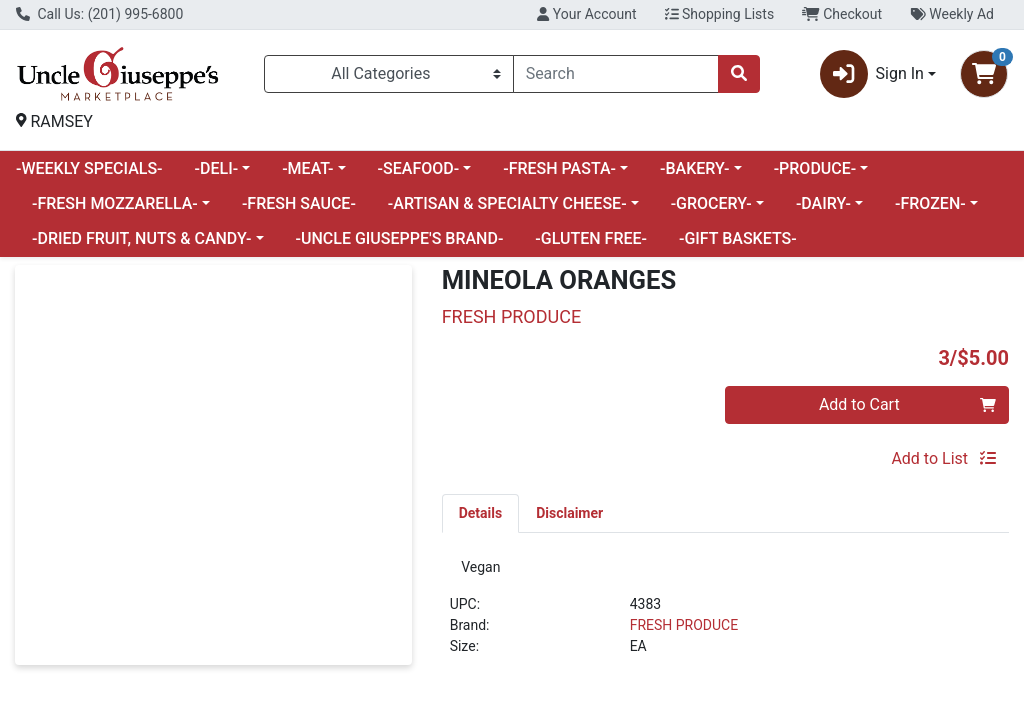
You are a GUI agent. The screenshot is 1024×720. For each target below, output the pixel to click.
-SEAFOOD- (419, 168)
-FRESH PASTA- (559, 168)
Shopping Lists (720, 14)
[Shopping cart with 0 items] (984, 74)
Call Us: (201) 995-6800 (99, 14)
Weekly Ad (952, 14)
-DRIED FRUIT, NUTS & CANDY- (141, 238)
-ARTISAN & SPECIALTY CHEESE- (507, 203)
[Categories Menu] (389, 74)
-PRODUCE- (815, 168)
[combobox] (616, 74)
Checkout (842, 14)
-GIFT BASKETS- (738, 238)
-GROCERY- (711, 203)
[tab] (481, 513)
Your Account (586, 14)
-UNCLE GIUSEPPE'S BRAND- (400, 238)
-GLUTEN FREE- (591, 238)
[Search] (616, 74)
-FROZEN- (930, 203)
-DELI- (217, 168)
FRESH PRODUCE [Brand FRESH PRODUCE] (684, 631)
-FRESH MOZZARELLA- (115, 203)
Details (481, 513)
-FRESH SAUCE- (299, 203)
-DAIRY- (823, 203)
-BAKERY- (695, 168)
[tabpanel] (725, 618)
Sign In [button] (872, 74)
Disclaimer (569, 513)
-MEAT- (307, 168)
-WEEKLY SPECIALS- (89, 168)
